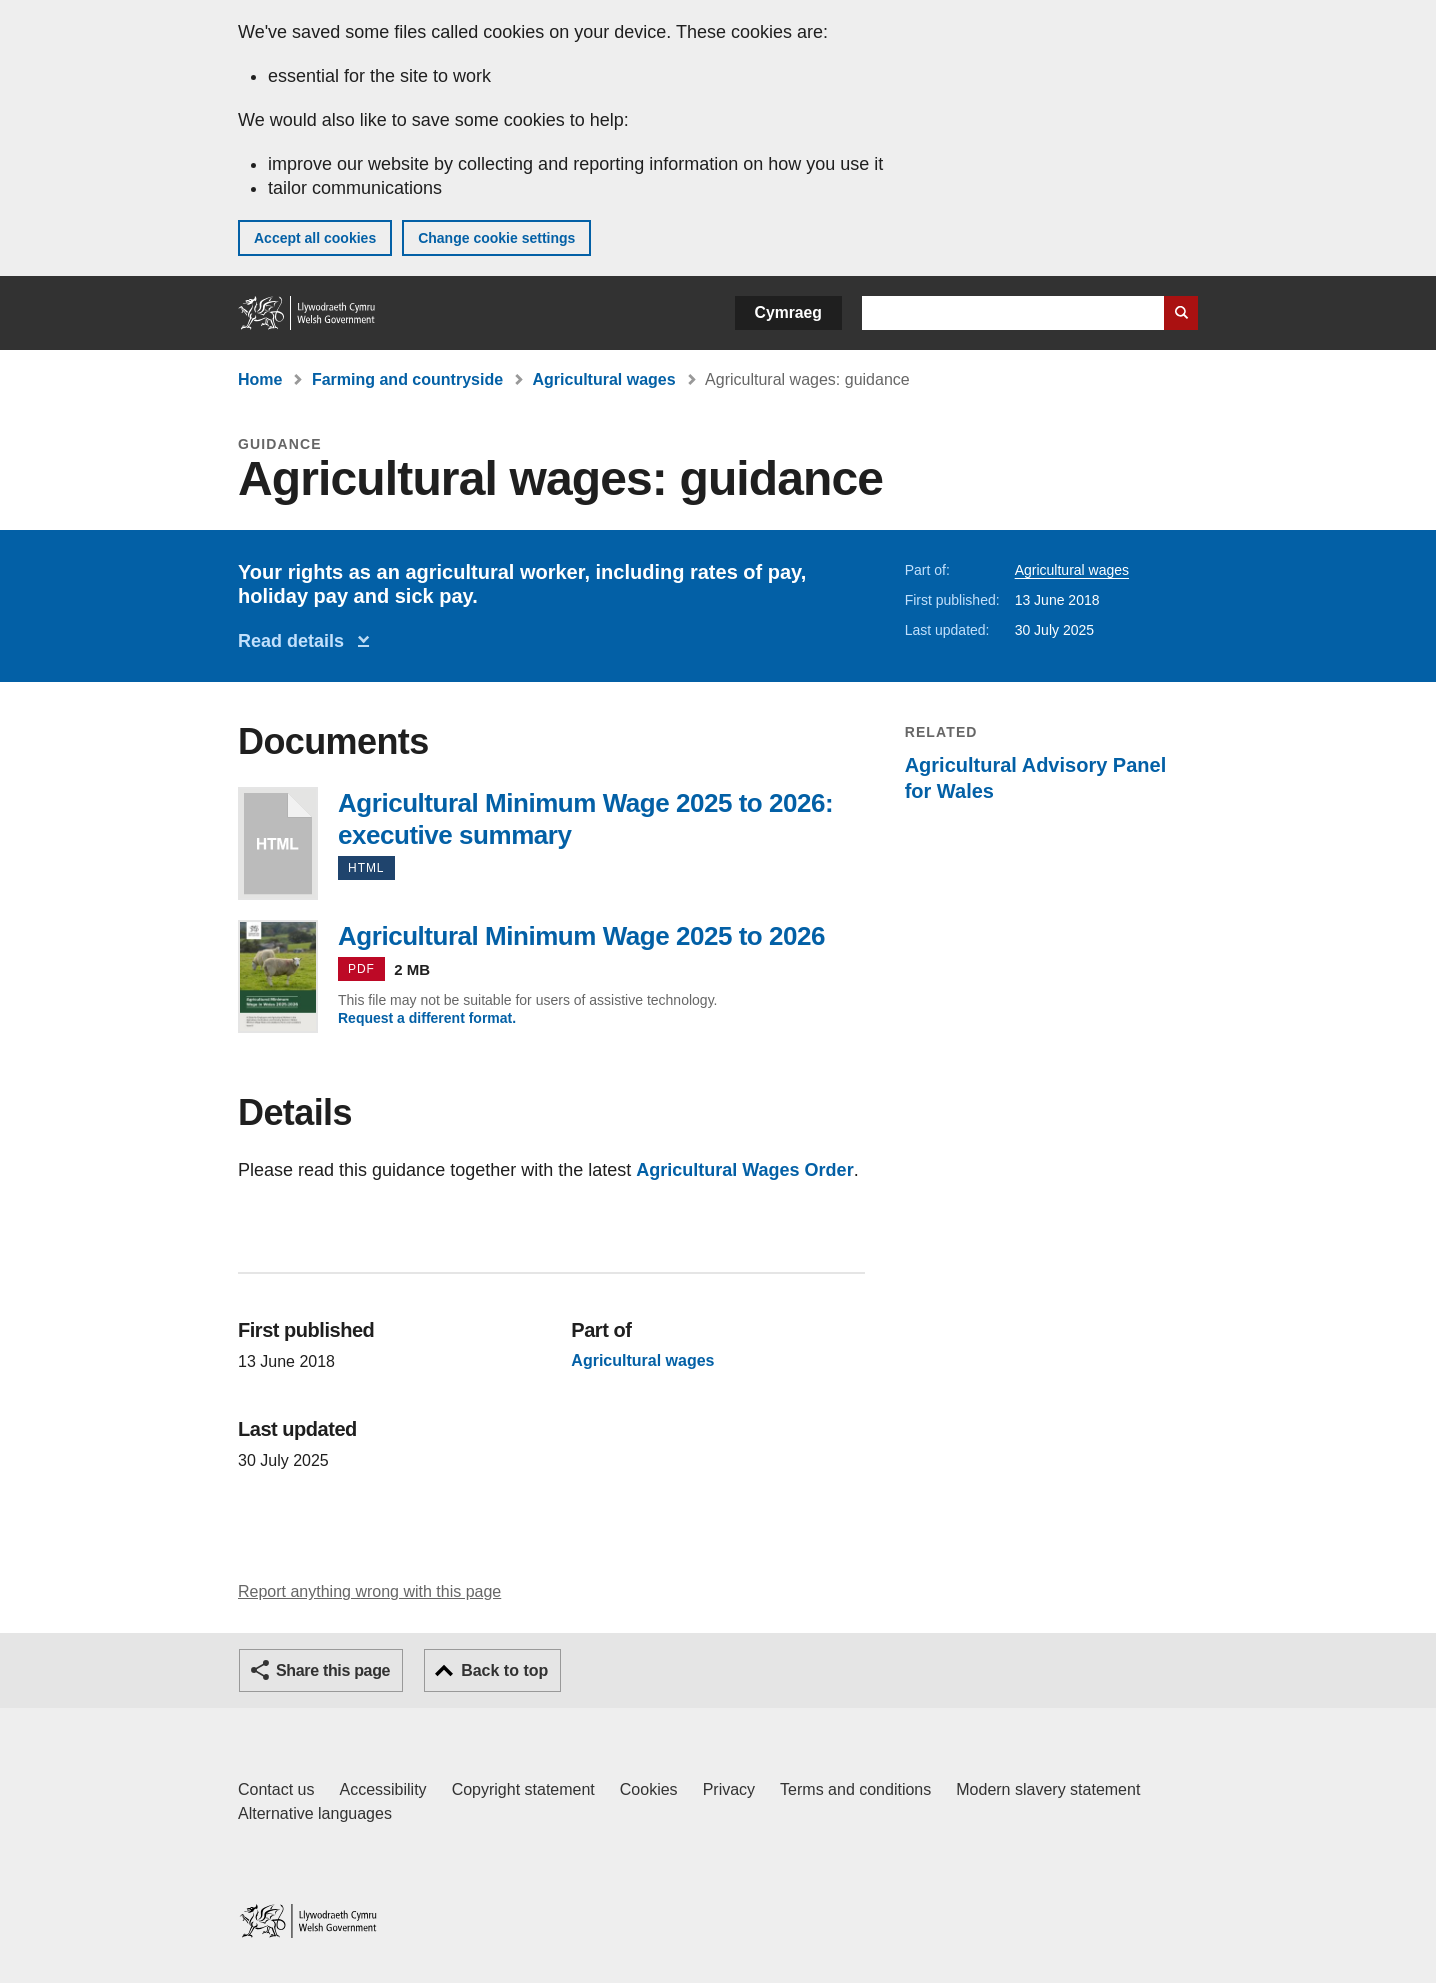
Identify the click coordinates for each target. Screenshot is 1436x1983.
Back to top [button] (504, 1670)
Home (260, 379)
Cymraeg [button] (788, 312)
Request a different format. (427, 1018)
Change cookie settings (496, 238)
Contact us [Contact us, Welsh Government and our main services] (276, 1789)
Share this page (333, 1670)
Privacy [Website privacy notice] (729, 1789)
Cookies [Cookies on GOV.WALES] (649, 1789)
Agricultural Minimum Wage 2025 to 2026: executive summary (278, 843)
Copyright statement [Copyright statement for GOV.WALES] (523, 1789)
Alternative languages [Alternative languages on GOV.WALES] (315, 1813)
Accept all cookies (315, 238)
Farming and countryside (407, 379)
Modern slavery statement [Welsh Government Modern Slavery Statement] (1048, 1789)
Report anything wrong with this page (369, 1591)
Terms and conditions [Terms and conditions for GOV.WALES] (855, 1789)
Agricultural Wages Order (744, 1170)
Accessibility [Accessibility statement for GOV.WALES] (382, 1789)
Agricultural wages (604, 379)
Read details (296, 641)
